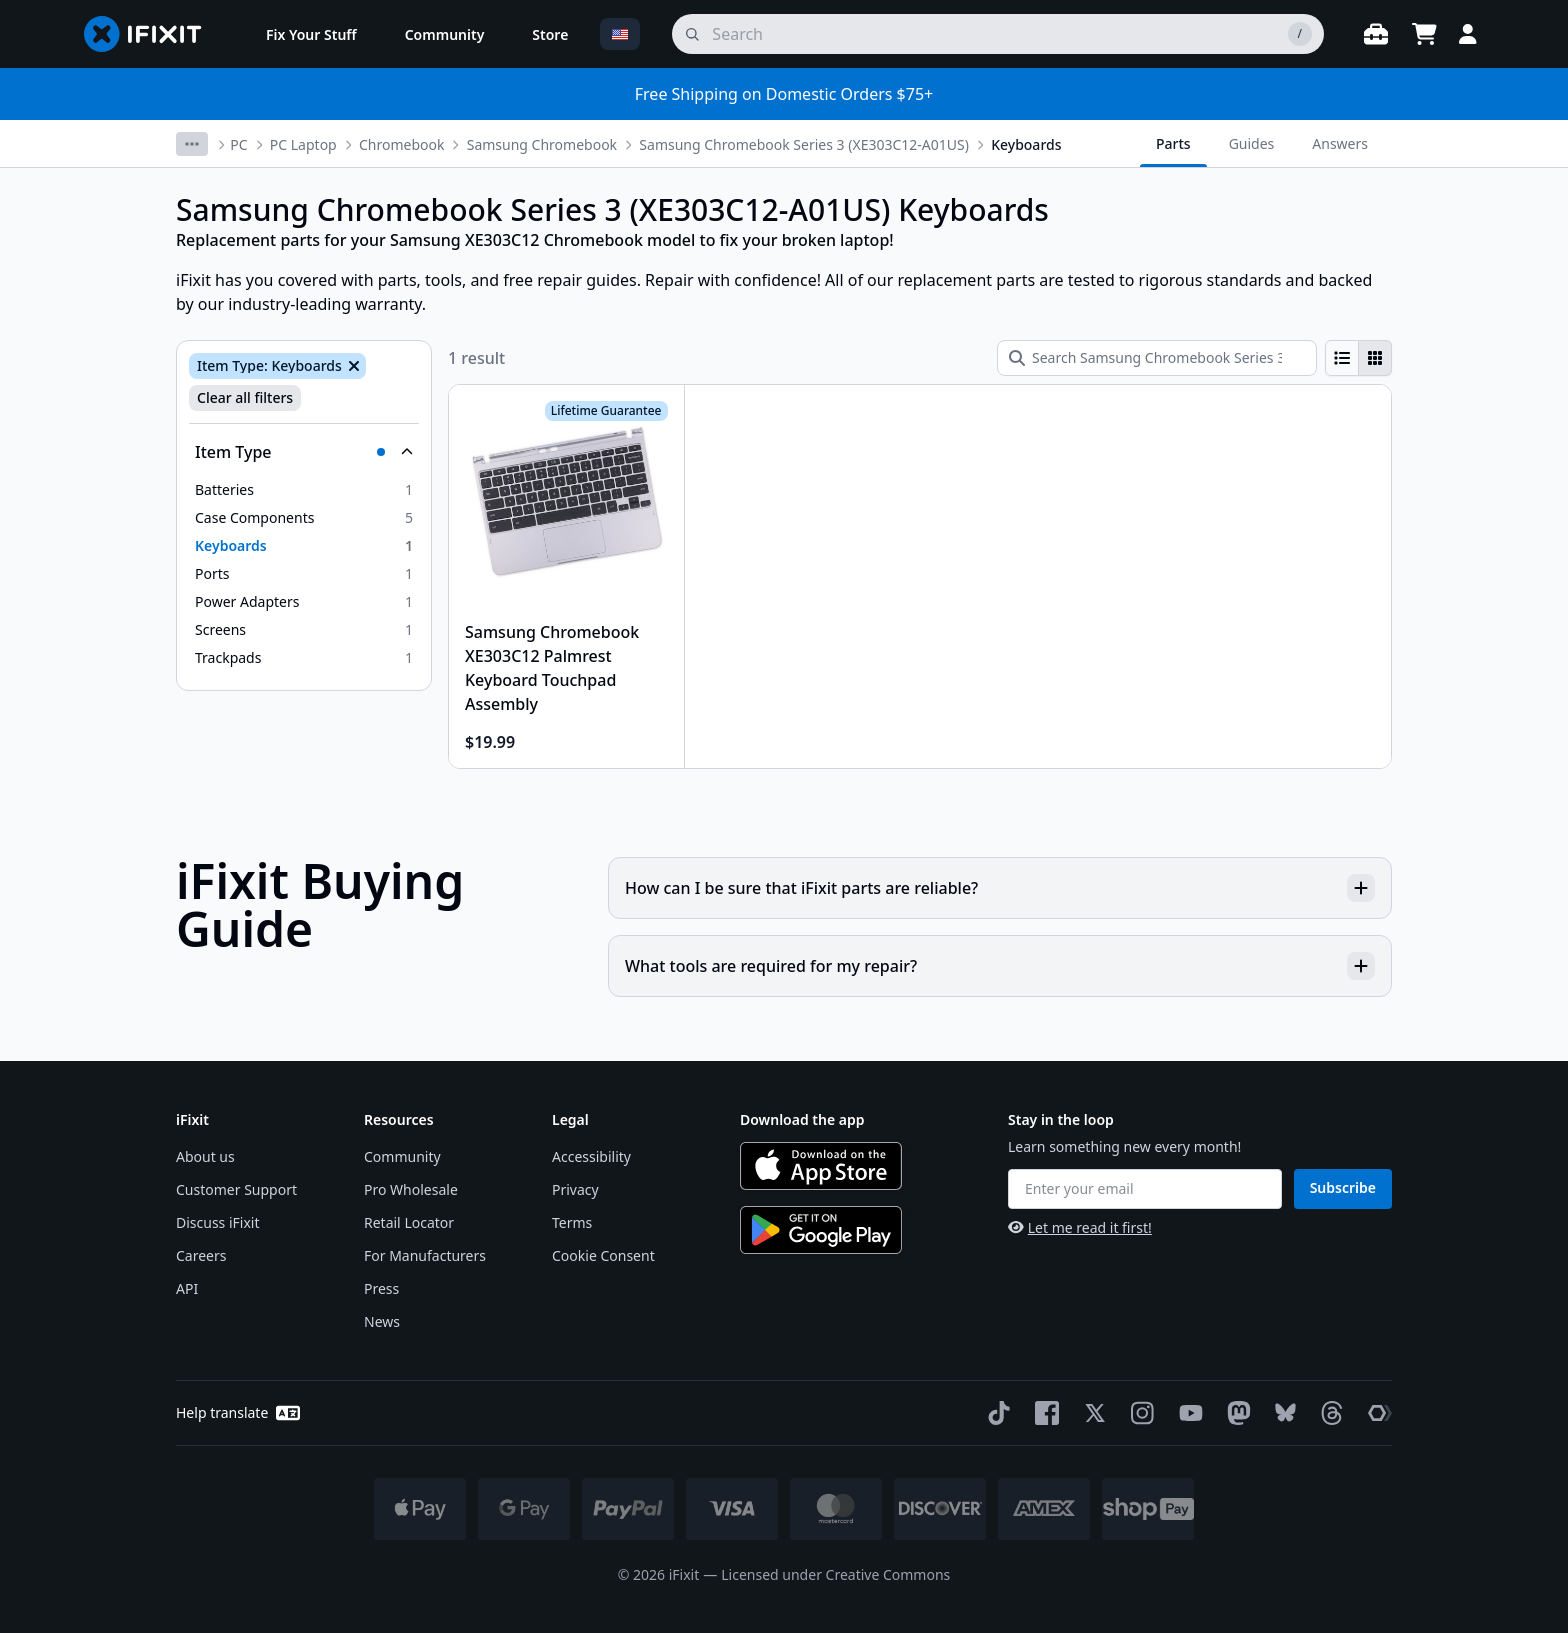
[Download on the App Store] (821, 1166)
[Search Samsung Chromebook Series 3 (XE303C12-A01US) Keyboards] (1157, 358)
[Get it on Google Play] (821, 1230)
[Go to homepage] (151, 34)
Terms (572, 1222)
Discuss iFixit (218, 1222)
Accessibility (591, 1156)
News (382, 1321)
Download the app (802, 1119)
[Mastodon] (1235, 1413)
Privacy (575, 1189)
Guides (1252, 143)
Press (381, 1288)
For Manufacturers (425, 1255)
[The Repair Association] (1376, 1413)
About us (205, 1156)
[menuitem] (311, 34)
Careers (201, 1255)
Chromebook (401, 144)
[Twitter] (1091, 1413)
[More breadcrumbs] (192, 144)
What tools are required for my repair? (1000, 966)
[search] (998, 34)
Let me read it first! (1080, 1227)
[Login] (1468, 34)
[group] (1358, 358)
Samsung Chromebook (542, 144)
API (187, 1288)
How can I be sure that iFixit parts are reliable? (1000, 888)
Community (402, 1156)
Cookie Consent (603, 1255)
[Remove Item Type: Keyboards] (352, 366)
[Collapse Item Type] (304, 452)
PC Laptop (303, 144)
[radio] (1342, 358)
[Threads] (1328, 1413)
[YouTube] (1187, 1413)
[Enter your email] (1145, 1189)
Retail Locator (409, 1222)
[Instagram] (1139, 1413)
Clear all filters (245, 397)
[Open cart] (1424, 34)
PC (238, 144)
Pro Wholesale (411, 1189)
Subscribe (1343, 1187)
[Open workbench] (1376, 34)
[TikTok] (995, 1413)
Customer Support (236, 1189)
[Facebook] (1043, 1413)
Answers (1340, 143)
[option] (304, 490)
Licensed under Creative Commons (835, 1574)
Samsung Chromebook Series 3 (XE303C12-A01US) (804, 144)
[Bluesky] (1281, 1412)
